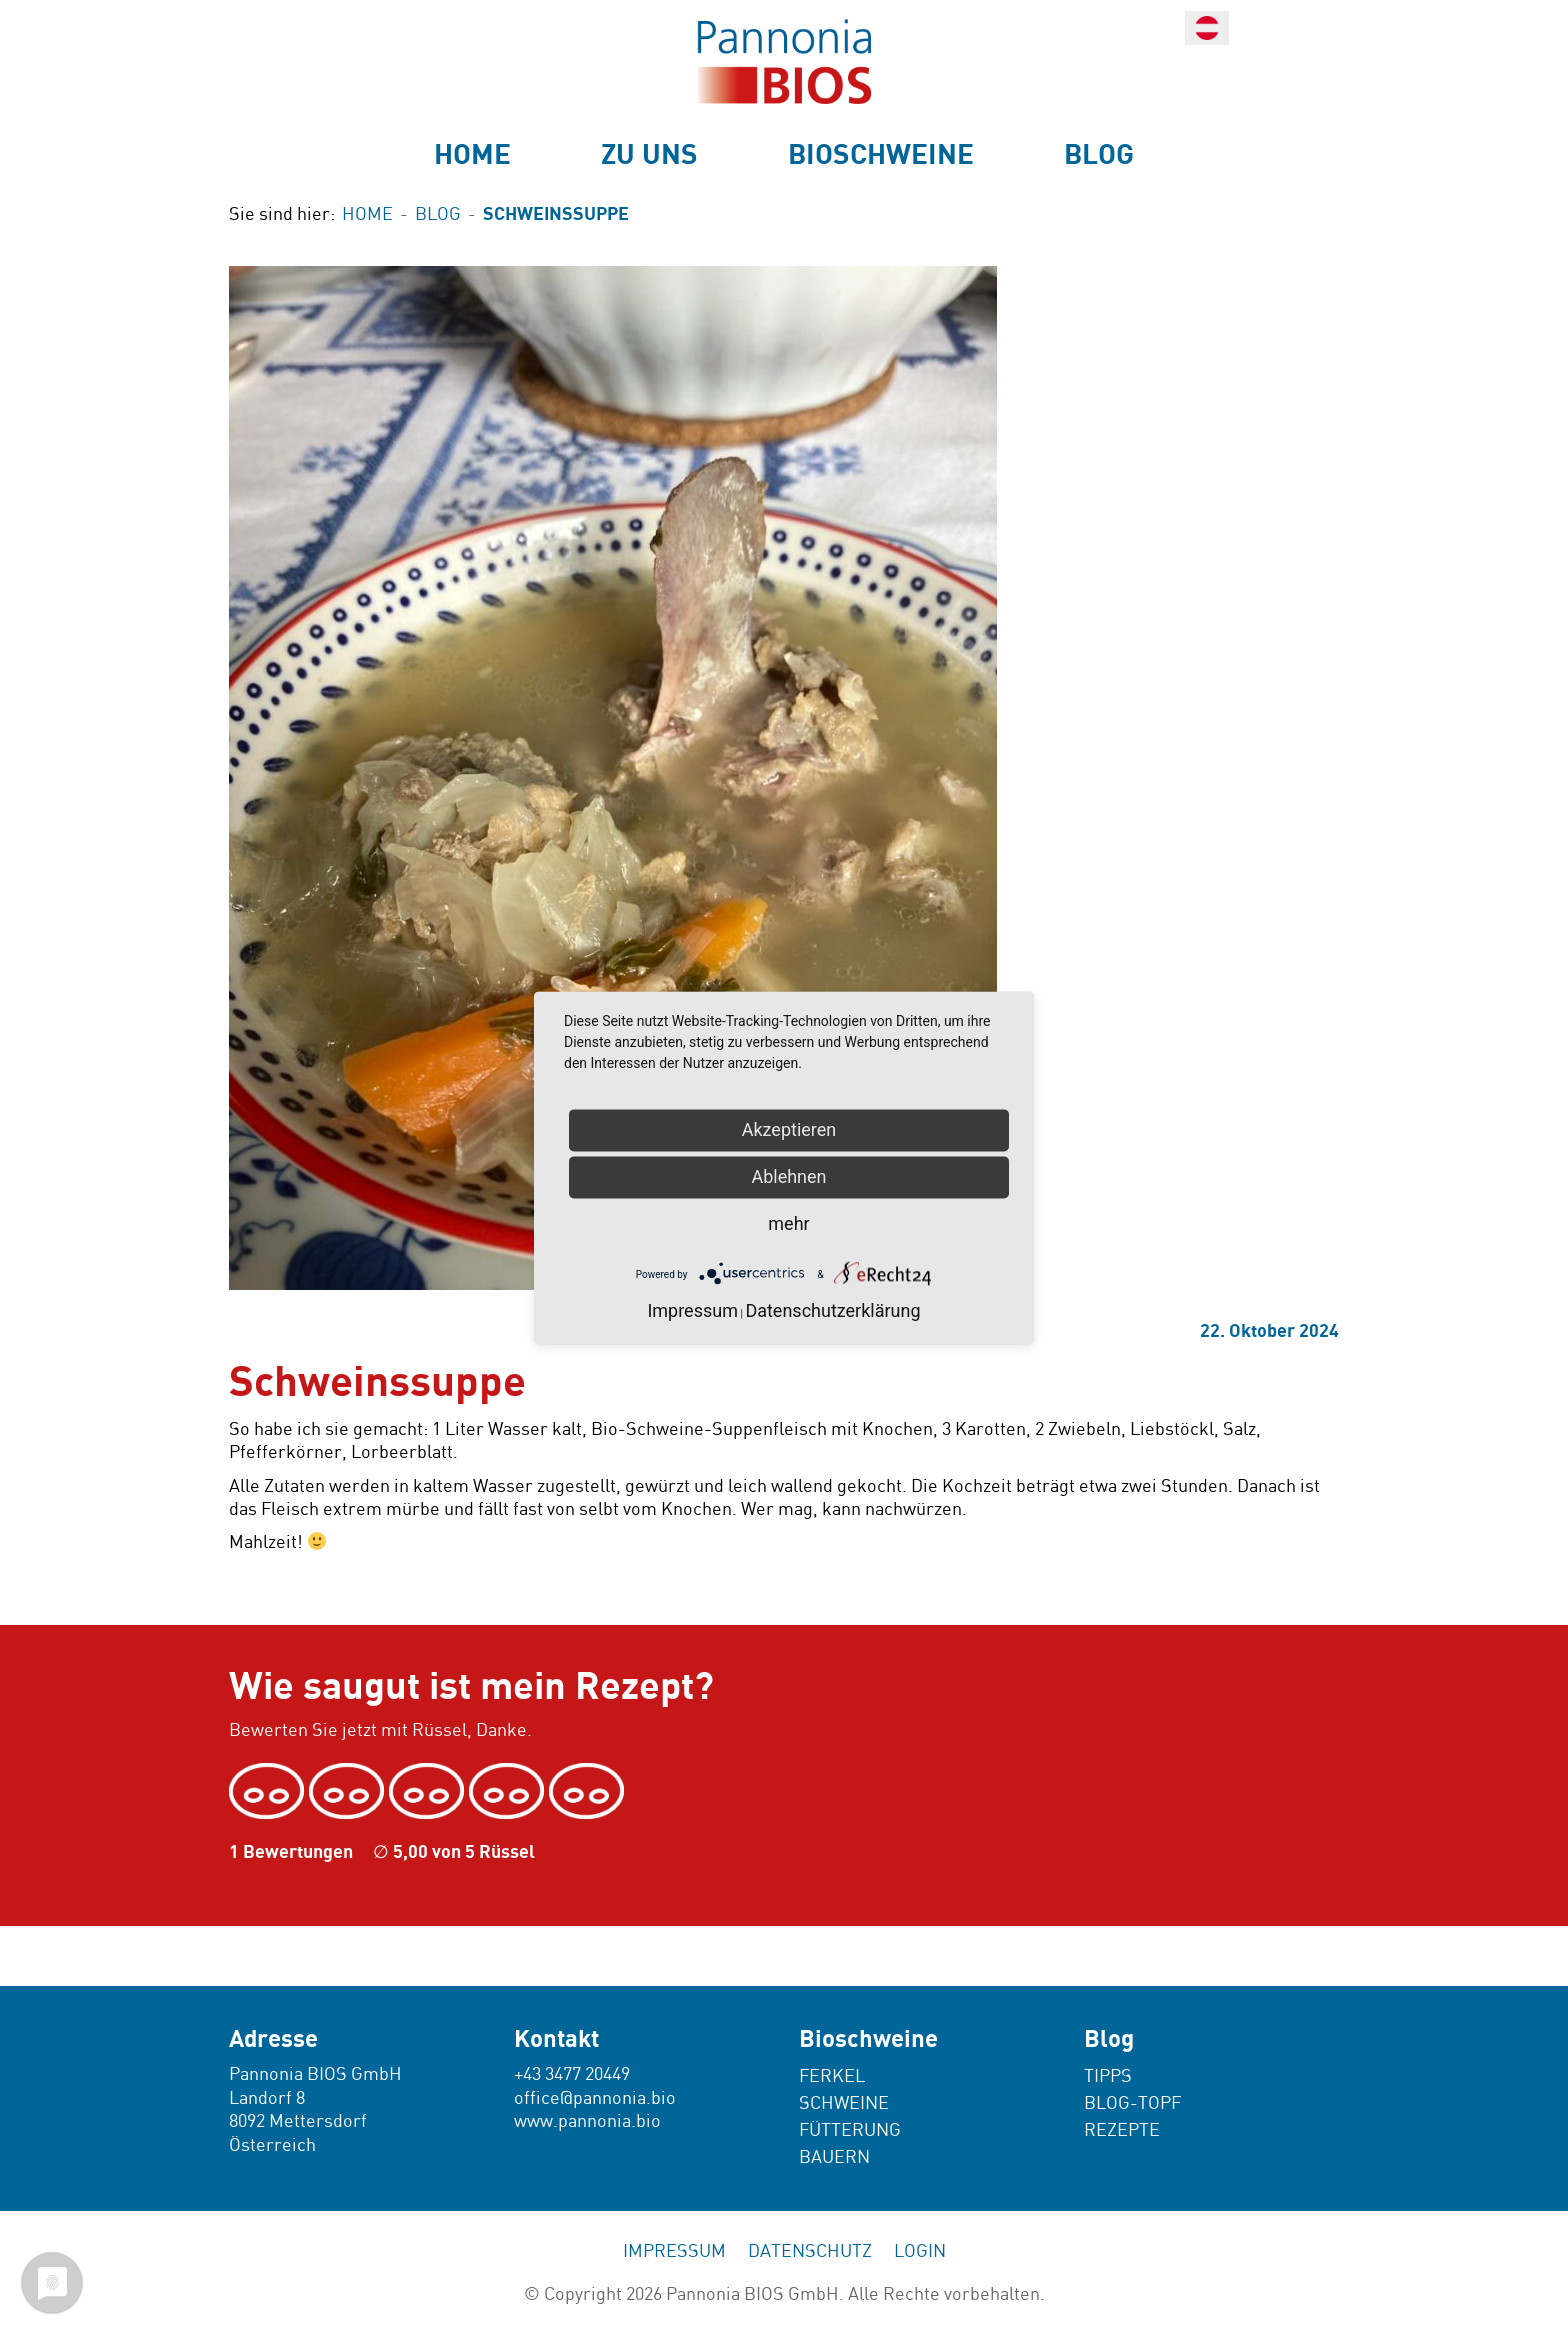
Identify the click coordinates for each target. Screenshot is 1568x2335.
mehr (788, 1223)
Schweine (844, 2103)
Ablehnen (788, 1176)
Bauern (834, 2157)
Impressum (674, 2251)
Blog (1099, 155)
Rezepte (1122, 2130)
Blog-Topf (1132, 2103)
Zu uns (649, 155)
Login (920, 2251)
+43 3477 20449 (572, 2074)
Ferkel (832, 2076)
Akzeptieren (789, 1129)
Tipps (1108, 2076)
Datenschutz (810, 2251)
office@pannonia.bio (595, 2098)
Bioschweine (881, 155)
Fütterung (850, 2130)
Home (472, 155)
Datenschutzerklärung (832, 1310)
